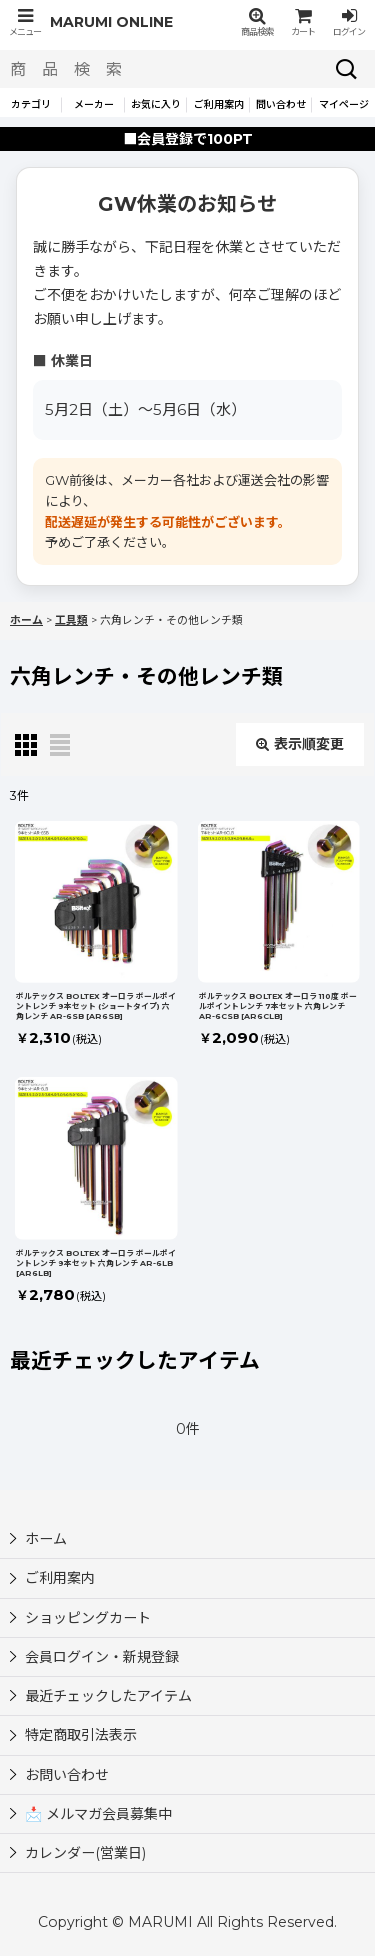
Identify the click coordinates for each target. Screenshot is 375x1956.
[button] (25, 22)
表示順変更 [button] (300, 744)
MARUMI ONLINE (111, 22)
